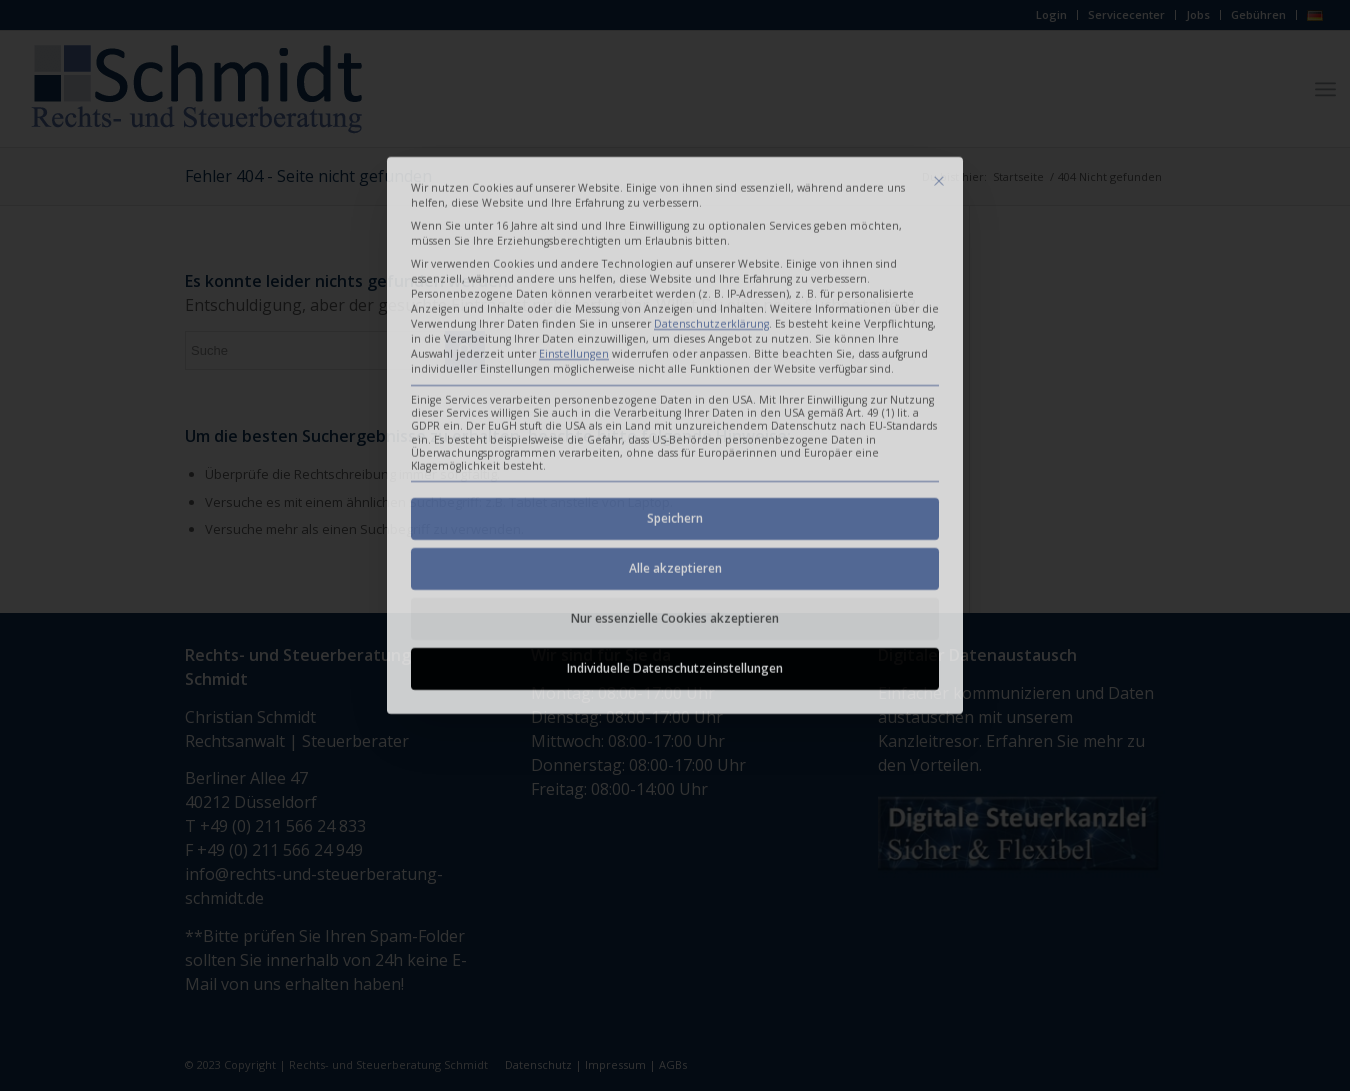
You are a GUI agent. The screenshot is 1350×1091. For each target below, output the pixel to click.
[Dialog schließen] (939, 38)
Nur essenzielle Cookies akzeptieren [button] (675, 475)
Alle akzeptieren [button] (675, 425)
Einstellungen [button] (574, 211)
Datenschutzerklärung (711, 181)
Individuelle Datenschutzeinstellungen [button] (675, 525)
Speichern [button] (675, 375)
